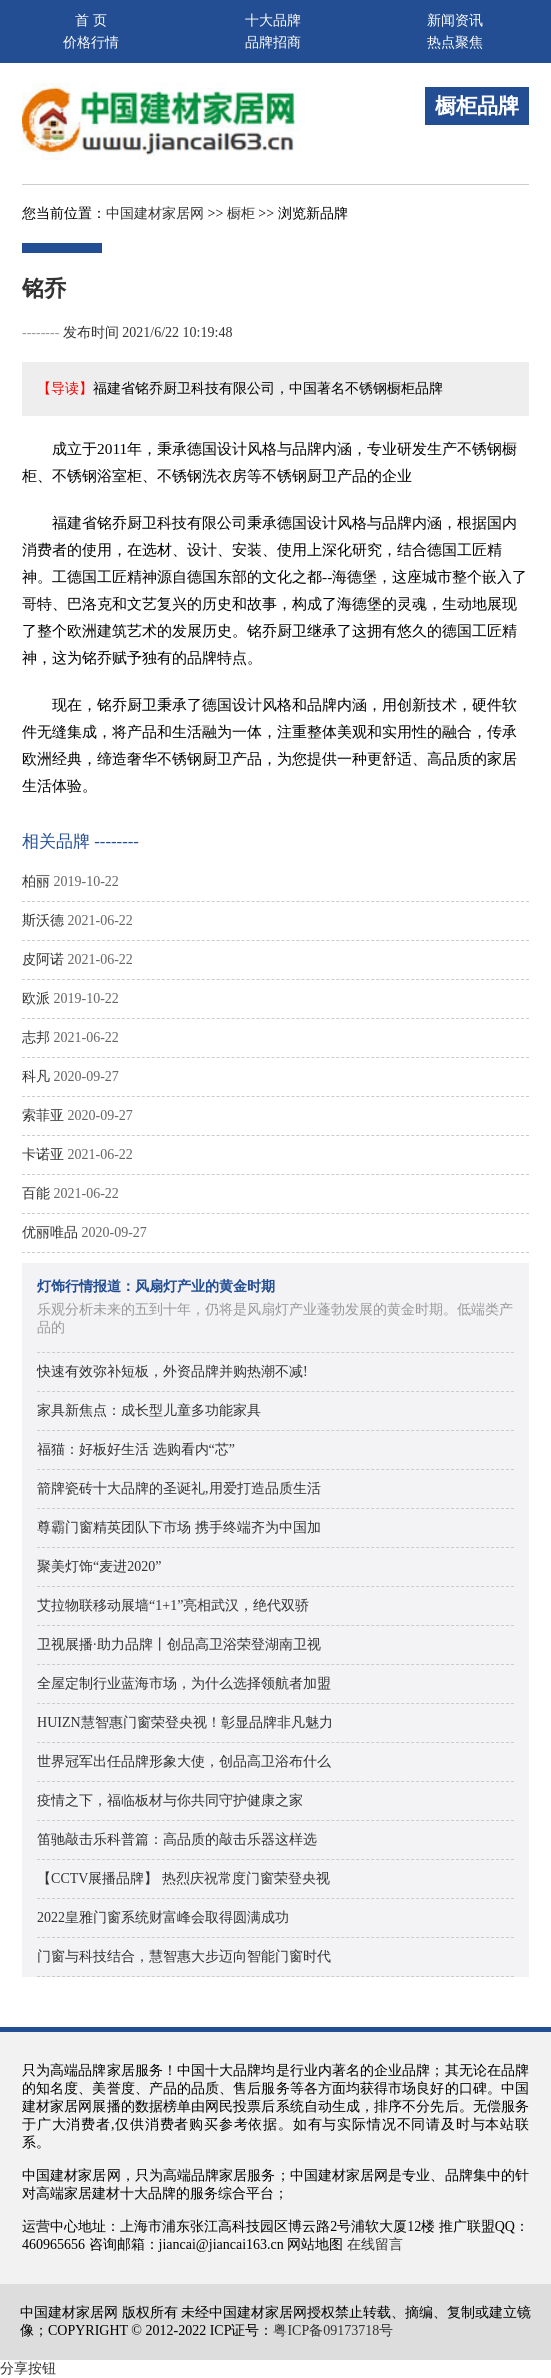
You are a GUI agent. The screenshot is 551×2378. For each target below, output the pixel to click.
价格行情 (91, 42)
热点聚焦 (455, 42)
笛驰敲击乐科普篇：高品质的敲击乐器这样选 (177, 1839)
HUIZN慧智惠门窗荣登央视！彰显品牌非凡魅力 (185, 1722)
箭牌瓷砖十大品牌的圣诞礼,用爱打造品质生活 (179, 1488)
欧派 (36, 998)
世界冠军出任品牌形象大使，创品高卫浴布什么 (184, 1761)
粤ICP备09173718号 (333, 2330)
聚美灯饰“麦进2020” (99, 1566)
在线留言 (375, 2244)
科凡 (36, 1076)
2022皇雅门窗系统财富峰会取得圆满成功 (163, 1917)
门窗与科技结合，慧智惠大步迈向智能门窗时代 (184, 1956)
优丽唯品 (50, 1232)
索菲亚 (43, 1115)
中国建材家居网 (155, 213)
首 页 (91, 20)
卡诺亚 (43, 1154)
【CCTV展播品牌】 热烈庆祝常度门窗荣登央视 (183, 1878)
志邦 (36, 1037)
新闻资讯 (455, 20)
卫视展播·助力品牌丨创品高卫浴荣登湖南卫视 (179, 1644)
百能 (36, 1193)
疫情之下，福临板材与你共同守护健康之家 (170, 1800)
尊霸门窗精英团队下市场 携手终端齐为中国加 (179, 1527)
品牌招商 (273, 42)
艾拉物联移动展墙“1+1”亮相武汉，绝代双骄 (173, 1605)
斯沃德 (43, 920)
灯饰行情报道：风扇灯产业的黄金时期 (156, 1286)
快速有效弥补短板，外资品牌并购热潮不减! (172, 1371)
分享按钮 (28, 2368)
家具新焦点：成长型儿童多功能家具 (149, 1410)
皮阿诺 (43, 959)
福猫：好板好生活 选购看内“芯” (136, 1449)
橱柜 (241, 213)
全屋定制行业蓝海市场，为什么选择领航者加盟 (184, 1683)
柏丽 (36, 881)
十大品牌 (273, 20)
